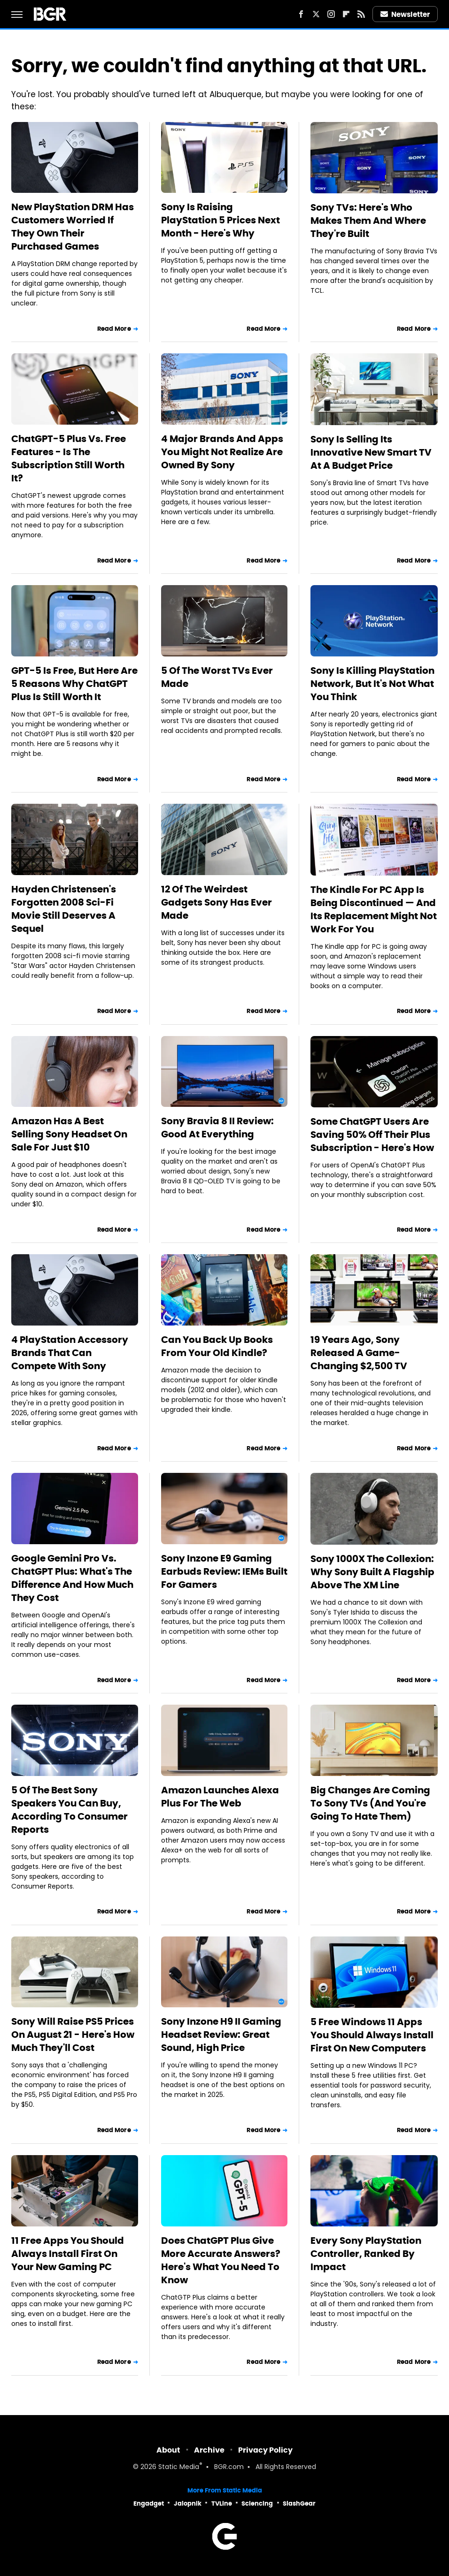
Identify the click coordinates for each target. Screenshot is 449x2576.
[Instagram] (331, 14)
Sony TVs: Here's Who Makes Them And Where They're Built (368, 220)
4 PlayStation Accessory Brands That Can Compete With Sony (69, 1353)
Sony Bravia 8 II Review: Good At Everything (217, 1127)
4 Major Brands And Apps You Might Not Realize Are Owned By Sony (222, 452)
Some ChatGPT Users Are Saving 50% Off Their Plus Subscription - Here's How (372, 1134)
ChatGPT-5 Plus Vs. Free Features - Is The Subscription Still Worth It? (68, 458)
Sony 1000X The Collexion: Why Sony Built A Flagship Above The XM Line (372, 1572)
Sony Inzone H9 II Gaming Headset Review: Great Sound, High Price (221, 2034)
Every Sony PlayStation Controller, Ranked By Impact (365, 2253)
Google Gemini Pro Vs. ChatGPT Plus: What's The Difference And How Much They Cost (72, 1578)
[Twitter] (316, 14)
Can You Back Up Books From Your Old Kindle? (217, 1346)
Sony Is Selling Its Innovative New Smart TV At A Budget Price (371, 452)
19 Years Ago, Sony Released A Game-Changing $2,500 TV (358, 1353)
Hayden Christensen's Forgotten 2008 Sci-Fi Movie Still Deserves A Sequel (63, 909)
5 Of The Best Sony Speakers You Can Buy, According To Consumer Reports (69, 1810)
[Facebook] (301, 14)
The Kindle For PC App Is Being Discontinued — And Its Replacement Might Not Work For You (373, 909)
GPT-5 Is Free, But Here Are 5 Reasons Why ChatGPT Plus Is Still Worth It (74, 683)
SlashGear (299, 2503)
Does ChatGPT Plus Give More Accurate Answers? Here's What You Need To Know (220, 2260)
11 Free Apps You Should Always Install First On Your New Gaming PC (67, 2253)
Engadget (148, 2503)
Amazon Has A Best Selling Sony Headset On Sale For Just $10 (69, 1134)
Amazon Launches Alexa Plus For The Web (220, 1796)
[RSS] (361, 14)
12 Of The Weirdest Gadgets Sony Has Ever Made (216, 902)
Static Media (178, 2467)
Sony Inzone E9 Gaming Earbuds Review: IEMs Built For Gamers (224, 1571)
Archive (209, 2450)
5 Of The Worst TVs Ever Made (217, 677)
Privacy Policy (265, 2450)
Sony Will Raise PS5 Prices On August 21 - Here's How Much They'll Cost (72, 2034)
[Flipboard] (346, 14)
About (168, 2450)
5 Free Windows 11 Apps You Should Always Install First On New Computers (372, 2035)
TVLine (221, 2503)
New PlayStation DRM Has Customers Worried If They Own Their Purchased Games (72, 226)
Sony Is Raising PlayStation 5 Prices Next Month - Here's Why (220, 220)
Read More (114, 329)
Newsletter (405, 14)
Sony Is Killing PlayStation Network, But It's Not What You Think (372, 683)
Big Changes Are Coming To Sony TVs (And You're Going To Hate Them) (370, 1803)
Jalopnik (187, 2503)
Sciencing (257, 2503)
